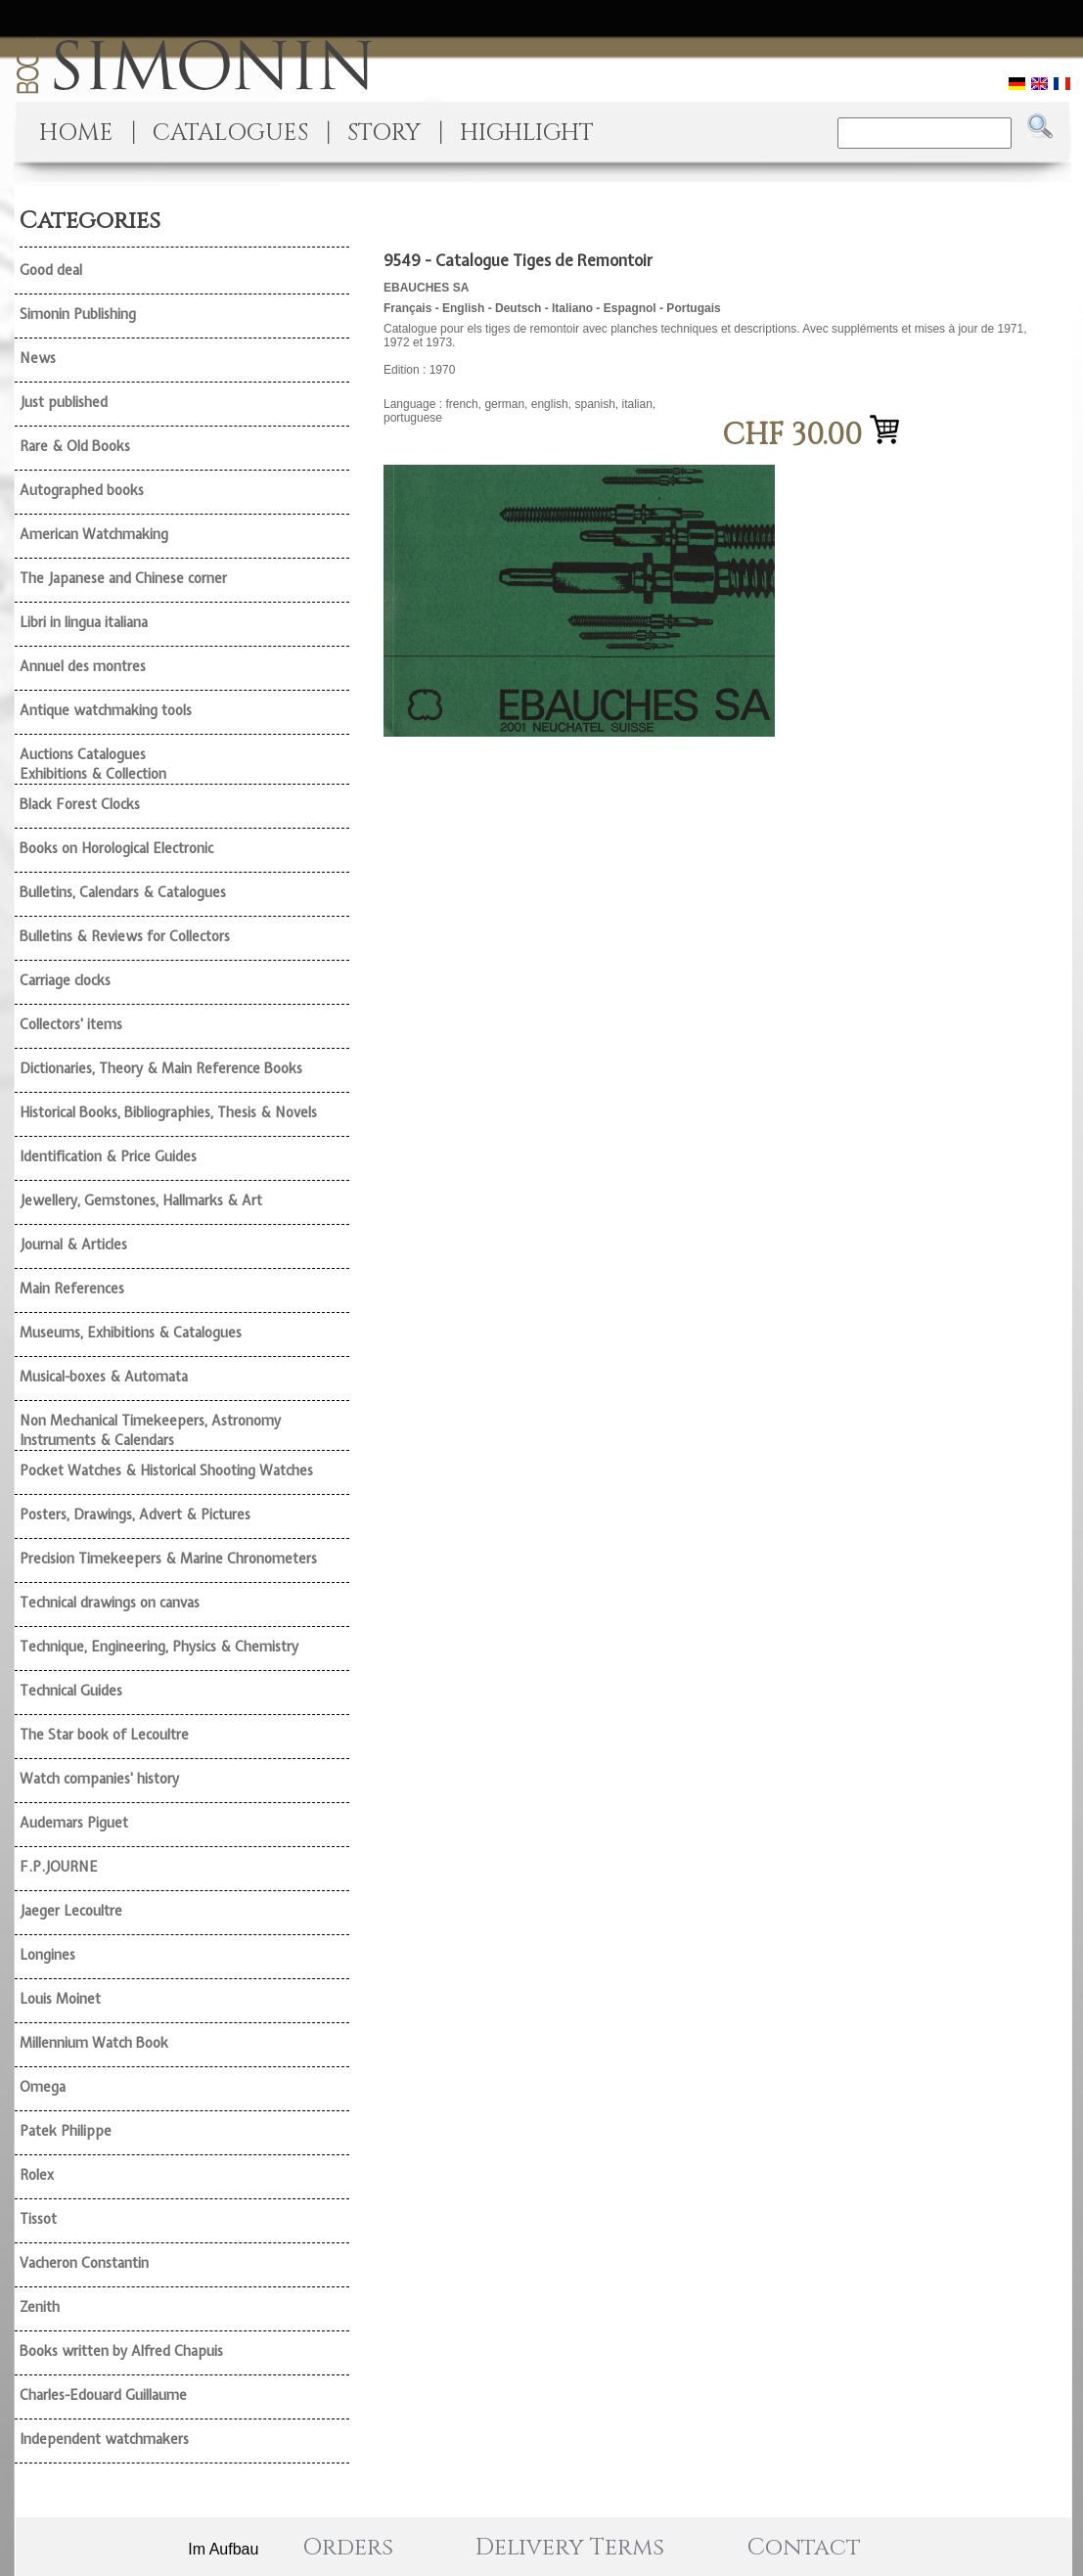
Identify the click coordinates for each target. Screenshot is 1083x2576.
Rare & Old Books (75, 446)
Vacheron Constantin (84, 2263)
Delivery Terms (569, 2547)
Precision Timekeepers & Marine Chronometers (168, 1558)
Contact (804, 2547)
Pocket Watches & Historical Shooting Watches (166, 1470)
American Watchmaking (94, 534)
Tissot (38, 2219)
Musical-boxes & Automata (104, 1376)
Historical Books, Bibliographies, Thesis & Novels (168, 1112)
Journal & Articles (73, 1244)
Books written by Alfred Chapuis (121, 2351)
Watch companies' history (99, 1778)
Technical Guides (71, 1690)
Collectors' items (71, 1024)
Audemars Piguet (74, 1822)
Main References (72, 1288)
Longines (47, 1955)
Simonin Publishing (78, 314)
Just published (64, 402)
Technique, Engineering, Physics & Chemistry (159, 1646)
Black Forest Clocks (80, 804)
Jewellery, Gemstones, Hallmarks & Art (141, 1200)
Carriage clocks (65, 980)
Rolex (37, 2175)
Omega (43, 2087)
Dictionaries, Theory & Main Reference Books (161, 1068)
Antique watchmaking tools (106, 710)
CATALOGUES (230, 133)
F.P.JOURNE (59, 1867)
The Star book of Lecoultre (104, 1734)
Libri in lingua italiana (84, 622)
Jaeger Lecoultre (71, 1911)
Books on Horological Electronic (116, 848)
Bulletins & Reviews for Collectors (125, 936)
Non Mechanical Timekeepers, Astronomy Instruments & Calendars (150, 1430)
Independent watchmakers (104, 2439)
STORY (384, 133)
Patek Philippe (66, 2131)
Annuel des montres (83, 666)
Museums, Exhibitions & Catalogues (131, 1332)
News (38, 358)
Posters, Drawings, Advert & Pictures (135, 1514)
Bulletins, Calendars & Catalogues (123, 892)
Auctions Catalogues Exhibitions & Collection (93, 764)
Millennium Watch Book (94, 2043)
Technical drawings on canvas (110, 1602)
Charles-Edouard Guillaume (103, 2395)
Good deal (51, 270)
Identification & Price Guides (108, 1156)
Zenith (40, 2307)
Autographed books (82, 490)
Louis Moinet (60, 1999)
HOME (76, 133)
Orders (347, 2547)
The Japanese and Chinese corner (123, 578)
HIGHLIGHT (527, 133)
